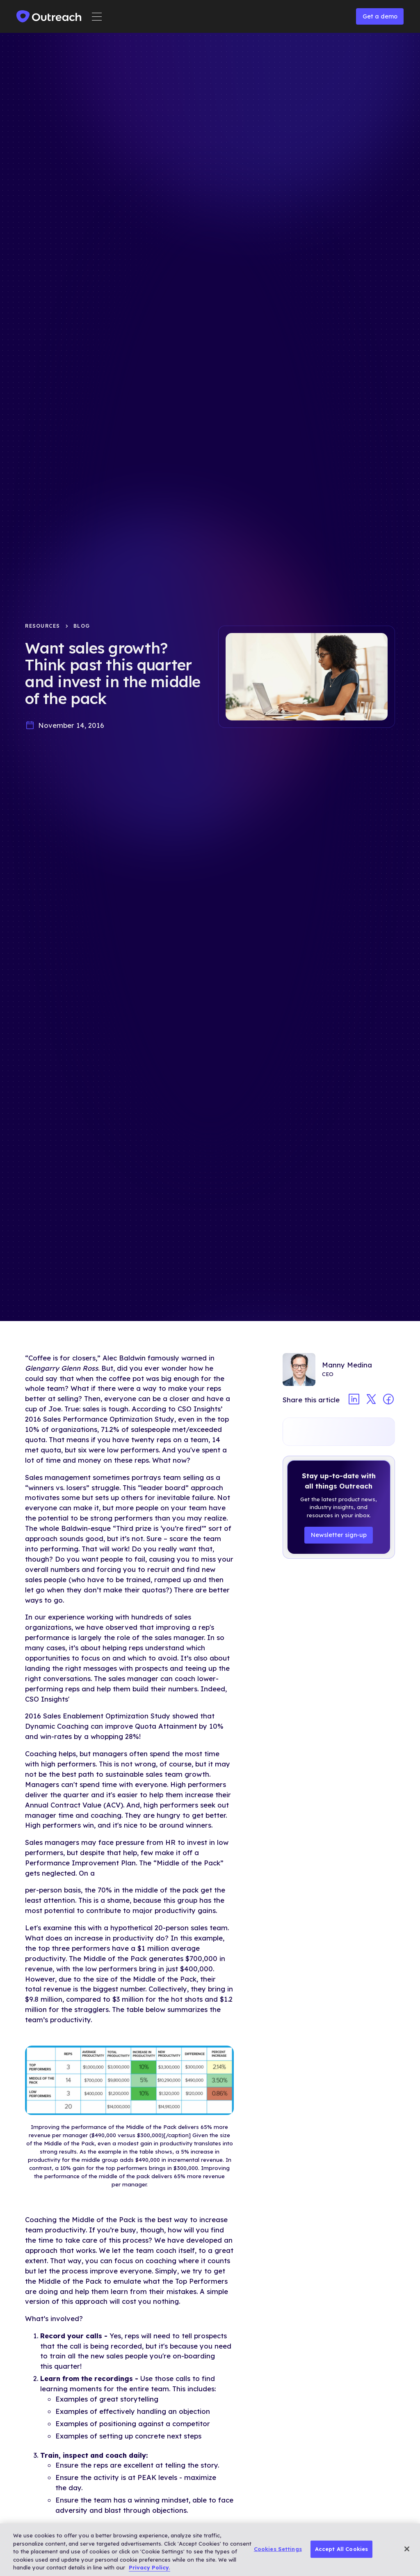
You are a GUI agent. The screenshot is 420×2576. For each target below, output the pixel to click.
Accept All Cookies (341, 2549)
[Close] (407, 2549)
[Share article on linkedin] (354, 1400)
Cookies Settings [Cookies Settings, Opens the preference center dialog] (278, 2549)
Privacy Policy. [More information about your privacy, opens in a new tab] (149, 2567)
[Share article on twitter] (371, 1400)
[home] (49, 16)
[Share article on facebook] (388, 1400)
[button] (97, 16)
